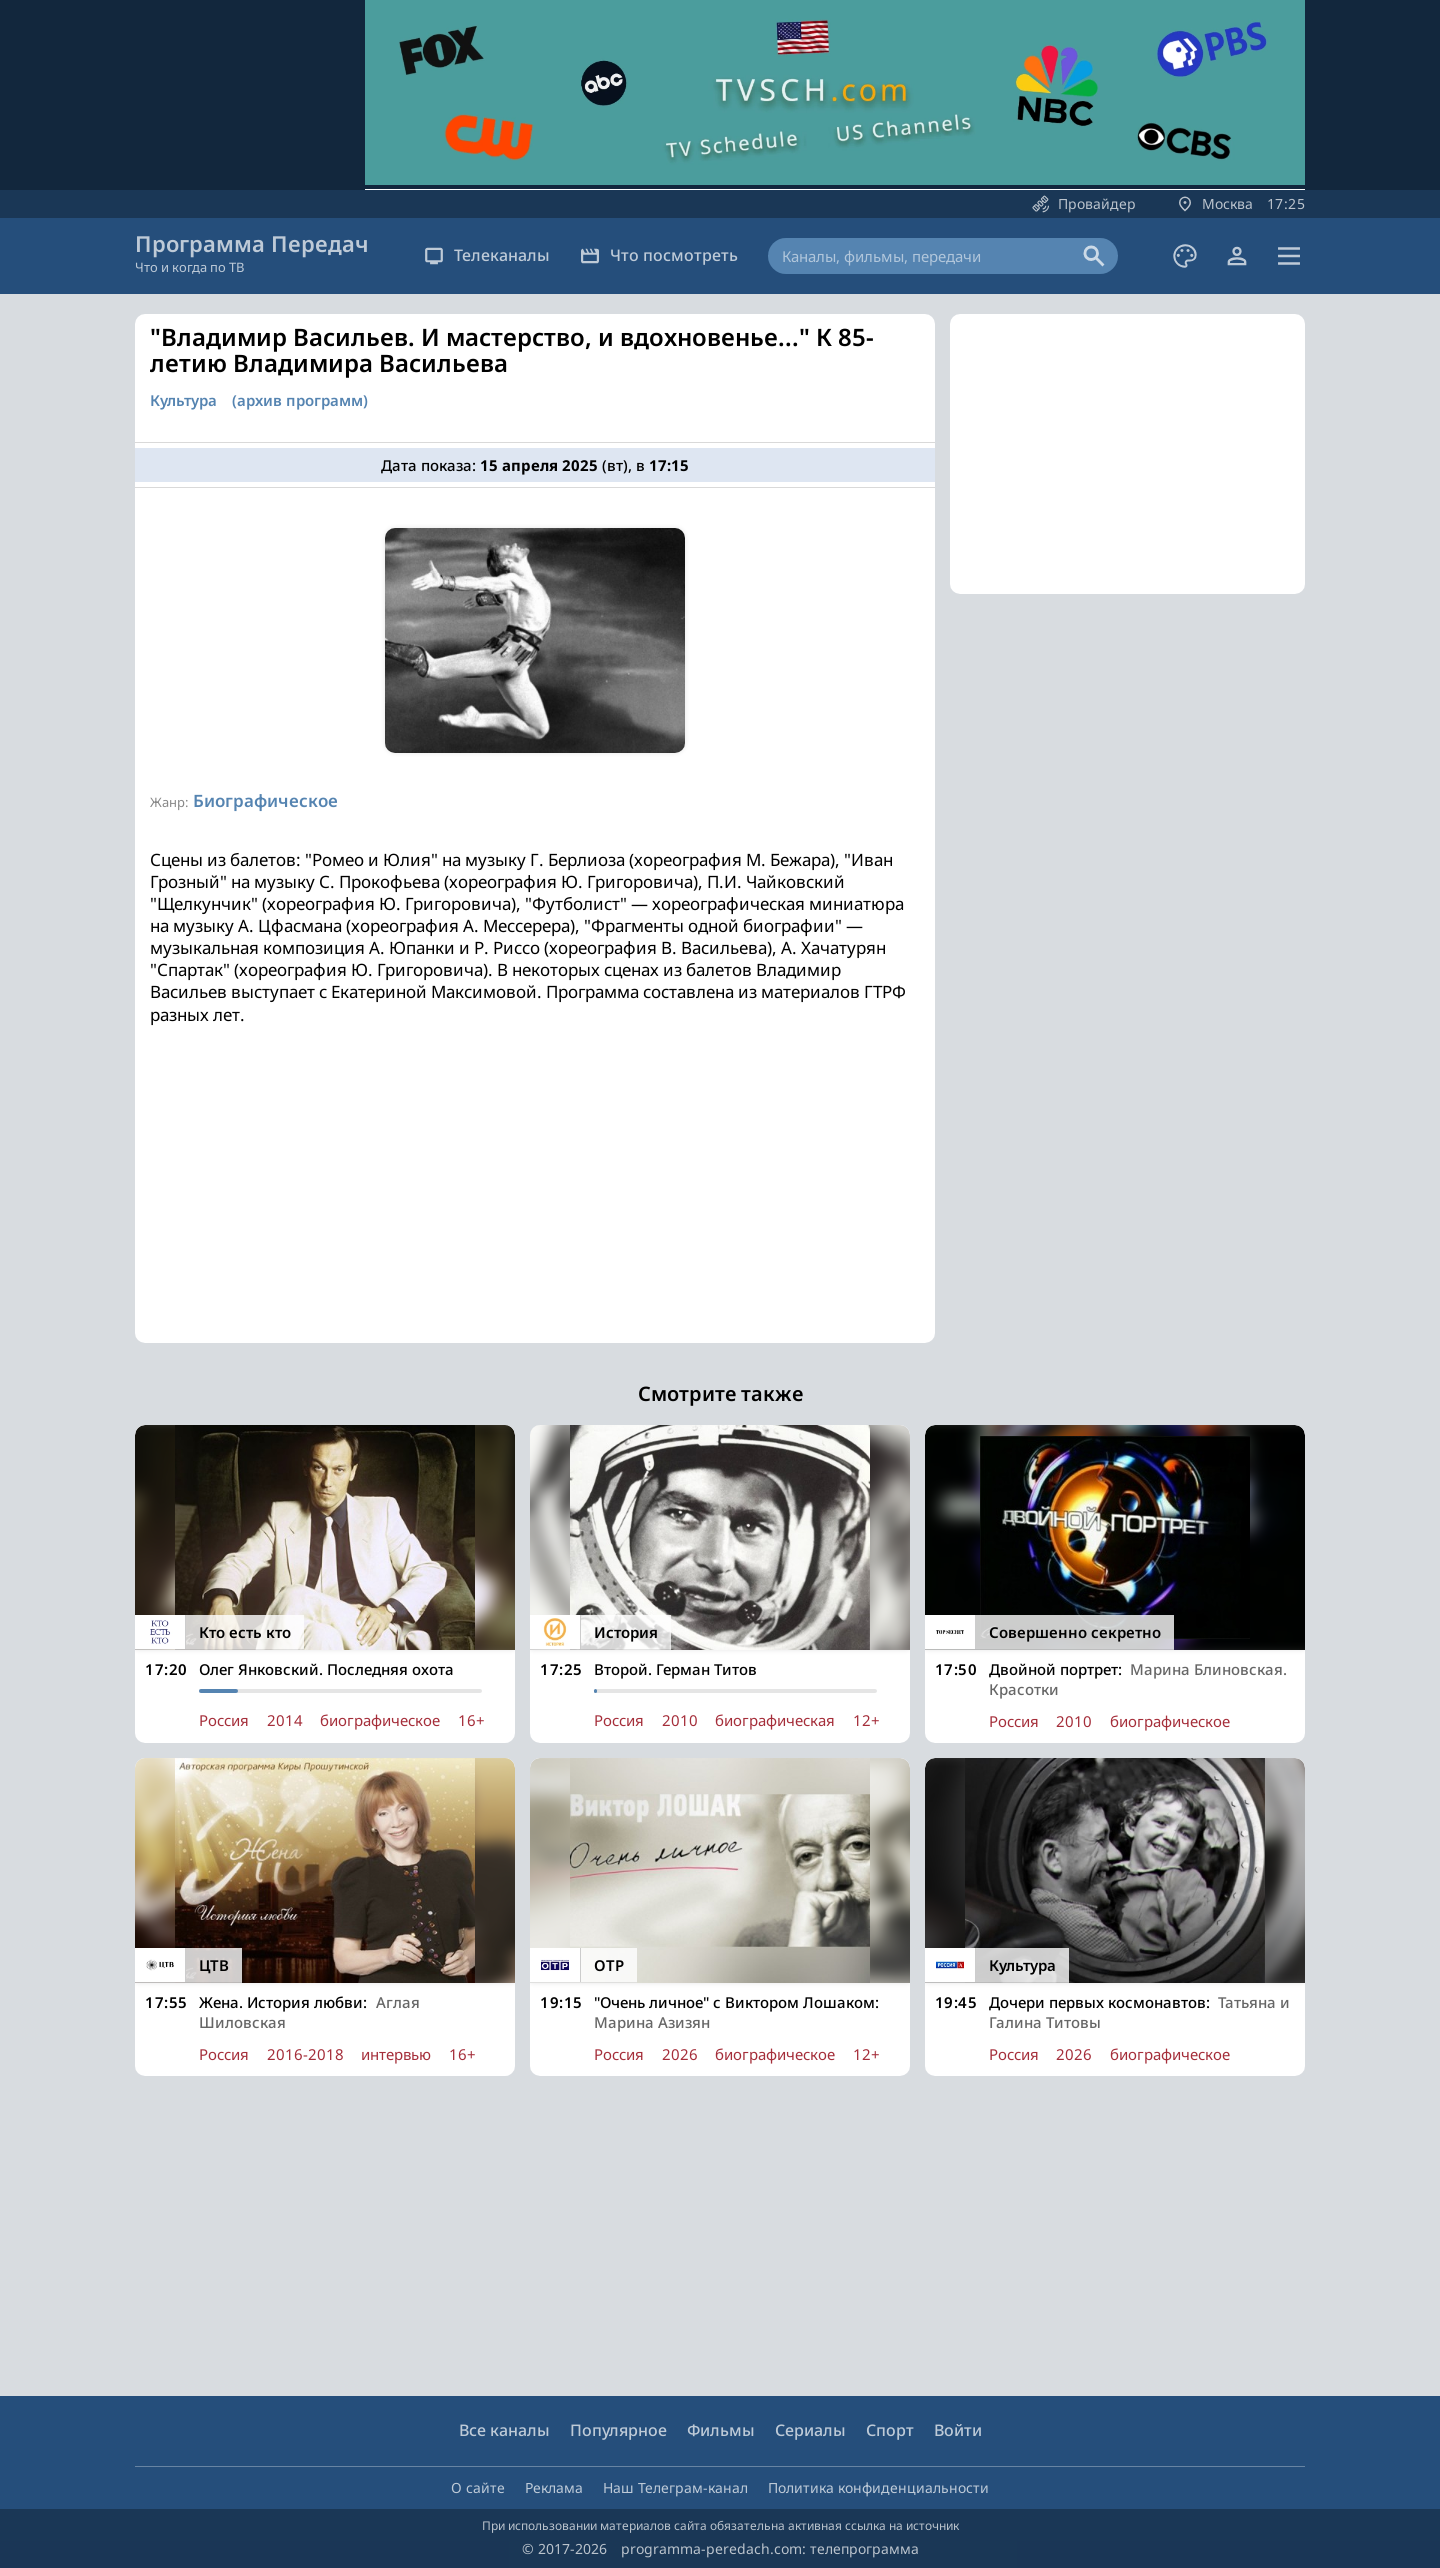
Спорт (890, 2430)
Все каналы (504, 2430)
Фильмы (721, 2430)
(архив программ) (300, 400)
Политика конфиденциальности (878, 2487)
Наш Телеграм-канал (675, 2487)
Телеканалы (487, 255)
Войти (958, 2430)
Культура (183, 400)
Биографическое (265, 800)
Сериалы (810, 2430)
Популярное (618, 2430)
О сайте (478, 2487)
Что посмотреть (659, 255)
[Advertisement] (535, 1203)
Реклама (554, 2487)
